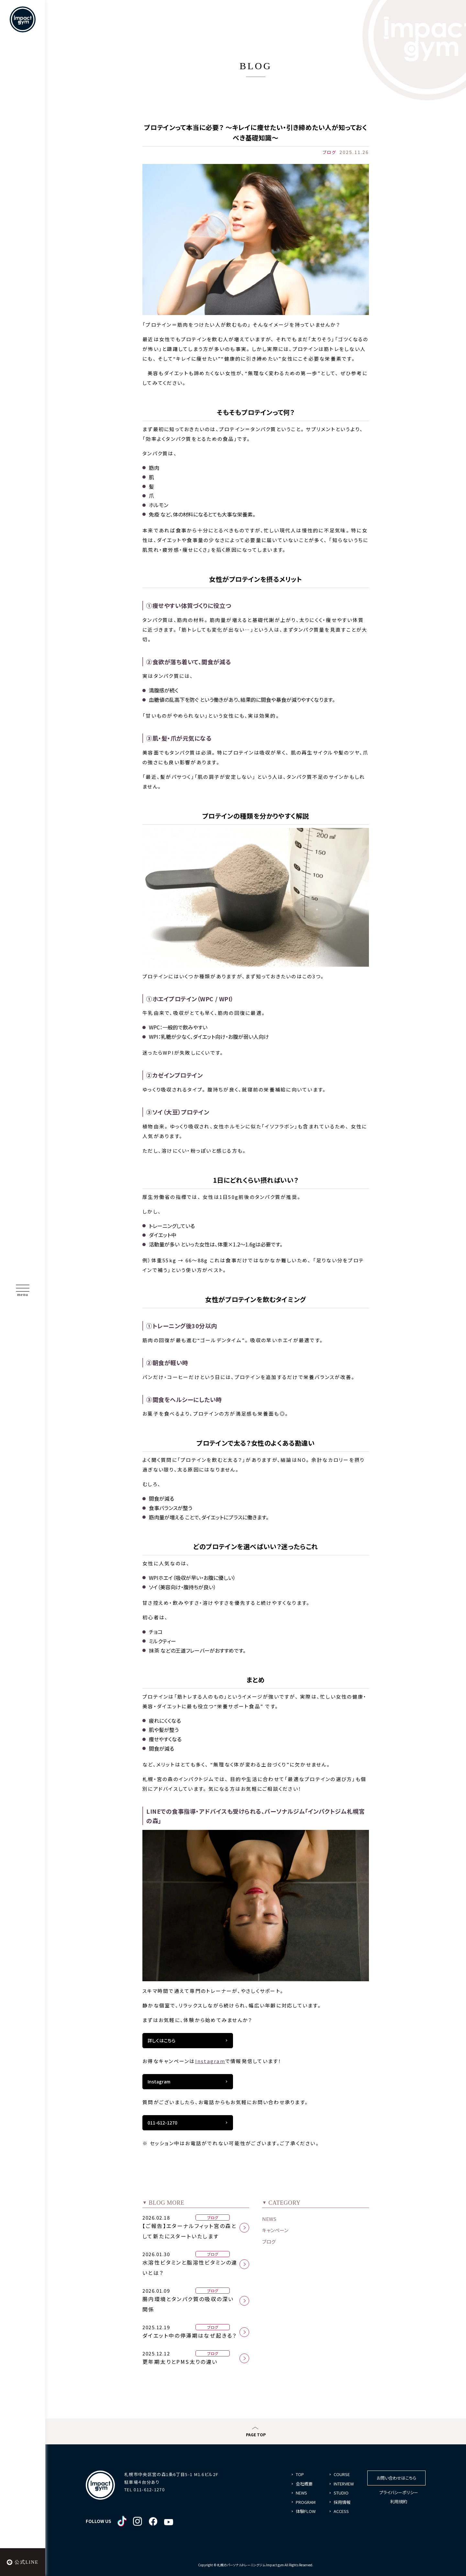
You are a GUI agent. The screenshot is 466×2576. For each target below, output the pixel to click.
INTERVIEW (344, 2484)
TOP (300, 2474)
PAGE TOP (256, 2434)
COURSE (342, 2474)
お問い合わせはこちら (396, 2478)
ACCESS (341, 2511)
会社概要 (304, 2484)
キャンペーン (275, 2230)
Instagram (210, 2061)
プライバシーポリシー (398, 2492)
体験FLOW (306, 2511)
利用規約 (398, 2501)
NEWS (269, 2218)
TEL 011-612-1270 (144, 2489)
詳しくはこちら (161, 2040)
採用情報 (342, 2502)
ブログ (269, 2241)
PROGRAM (306, 2502)
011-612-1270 (162, 2122)
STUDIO (341, 2493)
